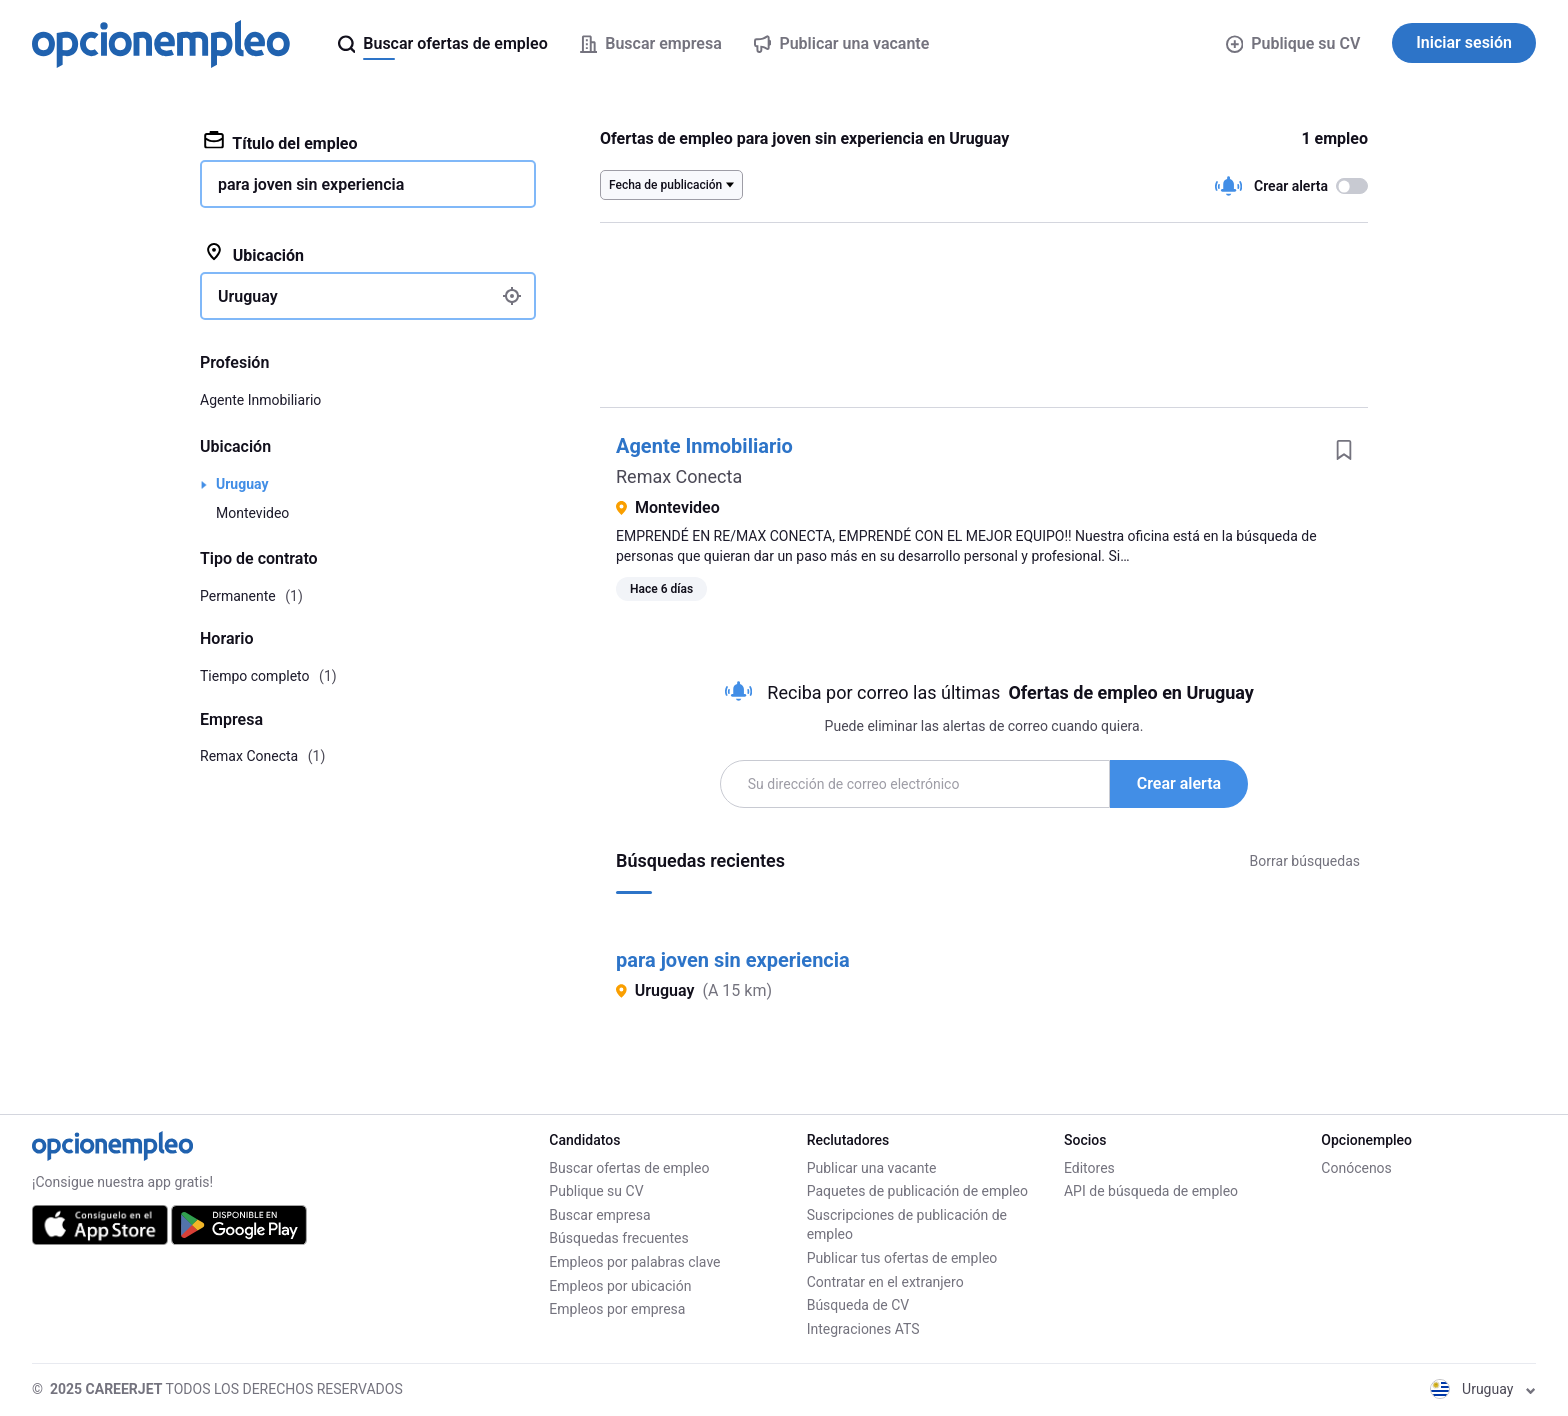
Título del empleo (281, 142)
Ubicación (254, 254)
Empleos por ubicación (620, 1286)
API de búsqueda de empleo (1151, 1191)
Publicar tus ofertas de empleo (902, 1258)
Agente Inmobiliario (704, 446)
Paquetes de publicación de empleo (917, 1191)
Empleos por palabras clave (634, 1262)
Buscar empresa (599, 1215)
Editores (1089, 1168)
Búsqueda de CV (858, 1305)
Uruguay (242, 484)
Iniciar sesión (1464, 42)
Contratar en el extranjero (885, 1282)
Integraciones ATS (863, 1329)
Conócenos (1356, 1168)
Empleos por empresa (617, 1309)
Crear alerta (1179, 783)
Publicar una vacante (872, 1168)
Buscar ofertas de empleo (629, 1168)
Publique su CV (1293, 43)
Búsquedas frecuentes (618, 1238)
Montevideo (252, 513)
